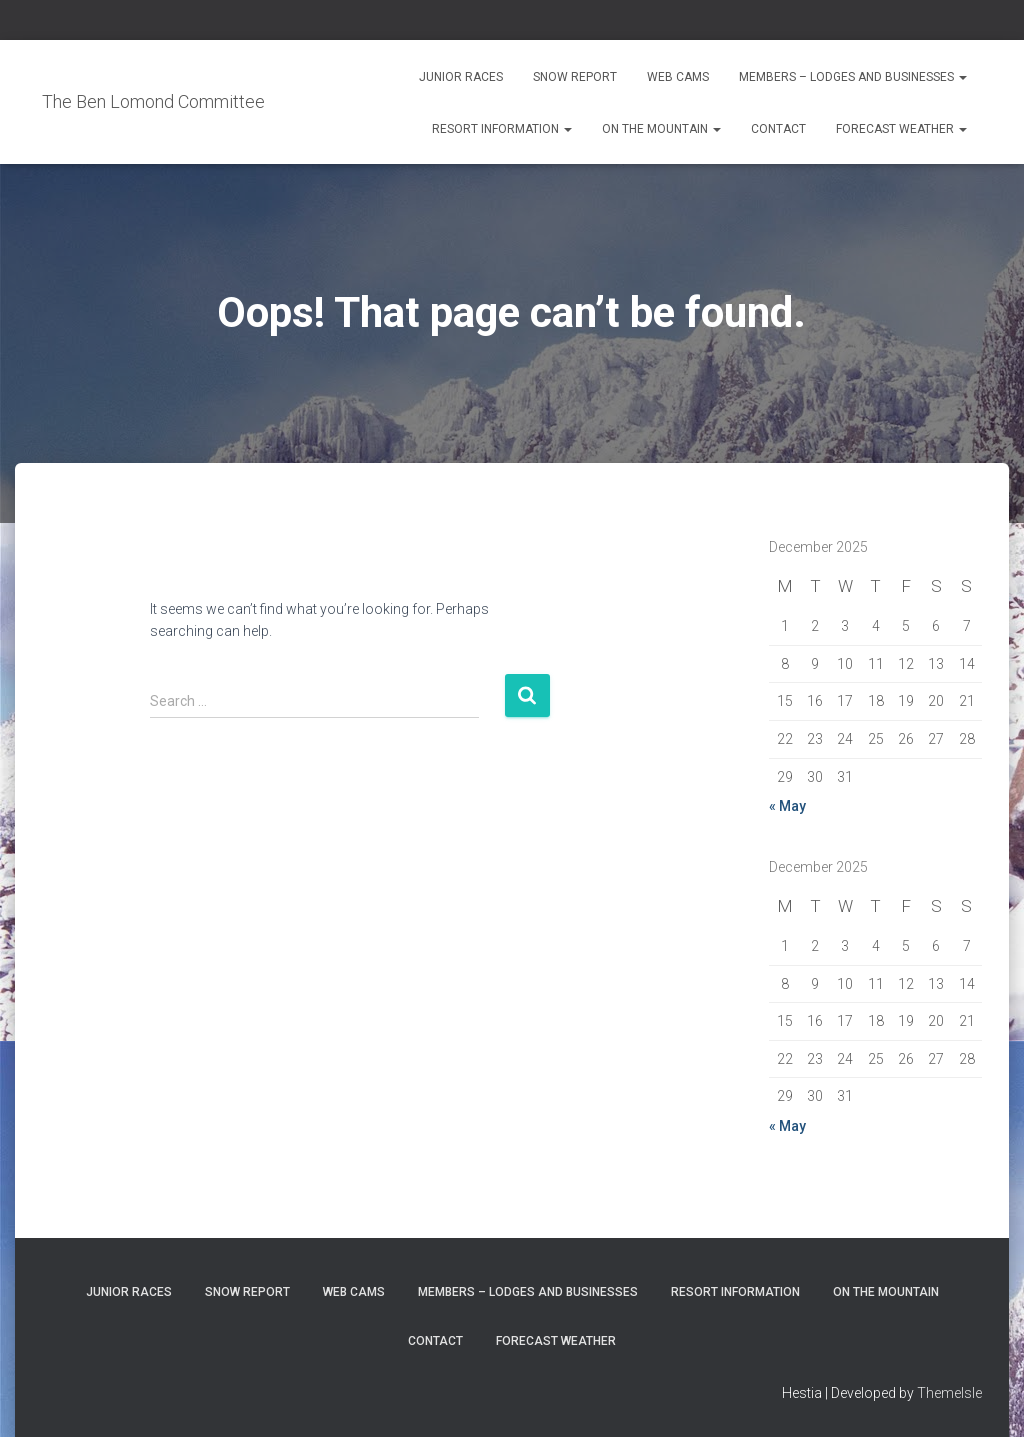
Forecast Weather (901, 129)
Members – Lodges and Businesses (853, 77)
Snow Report (575, 77)
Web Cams (678, 77)
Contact (778, 129)
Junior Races (461, 77)
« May (787, 806)
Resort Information (502, 129)
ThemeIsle (949, 1393)
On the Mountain (661, 129)
